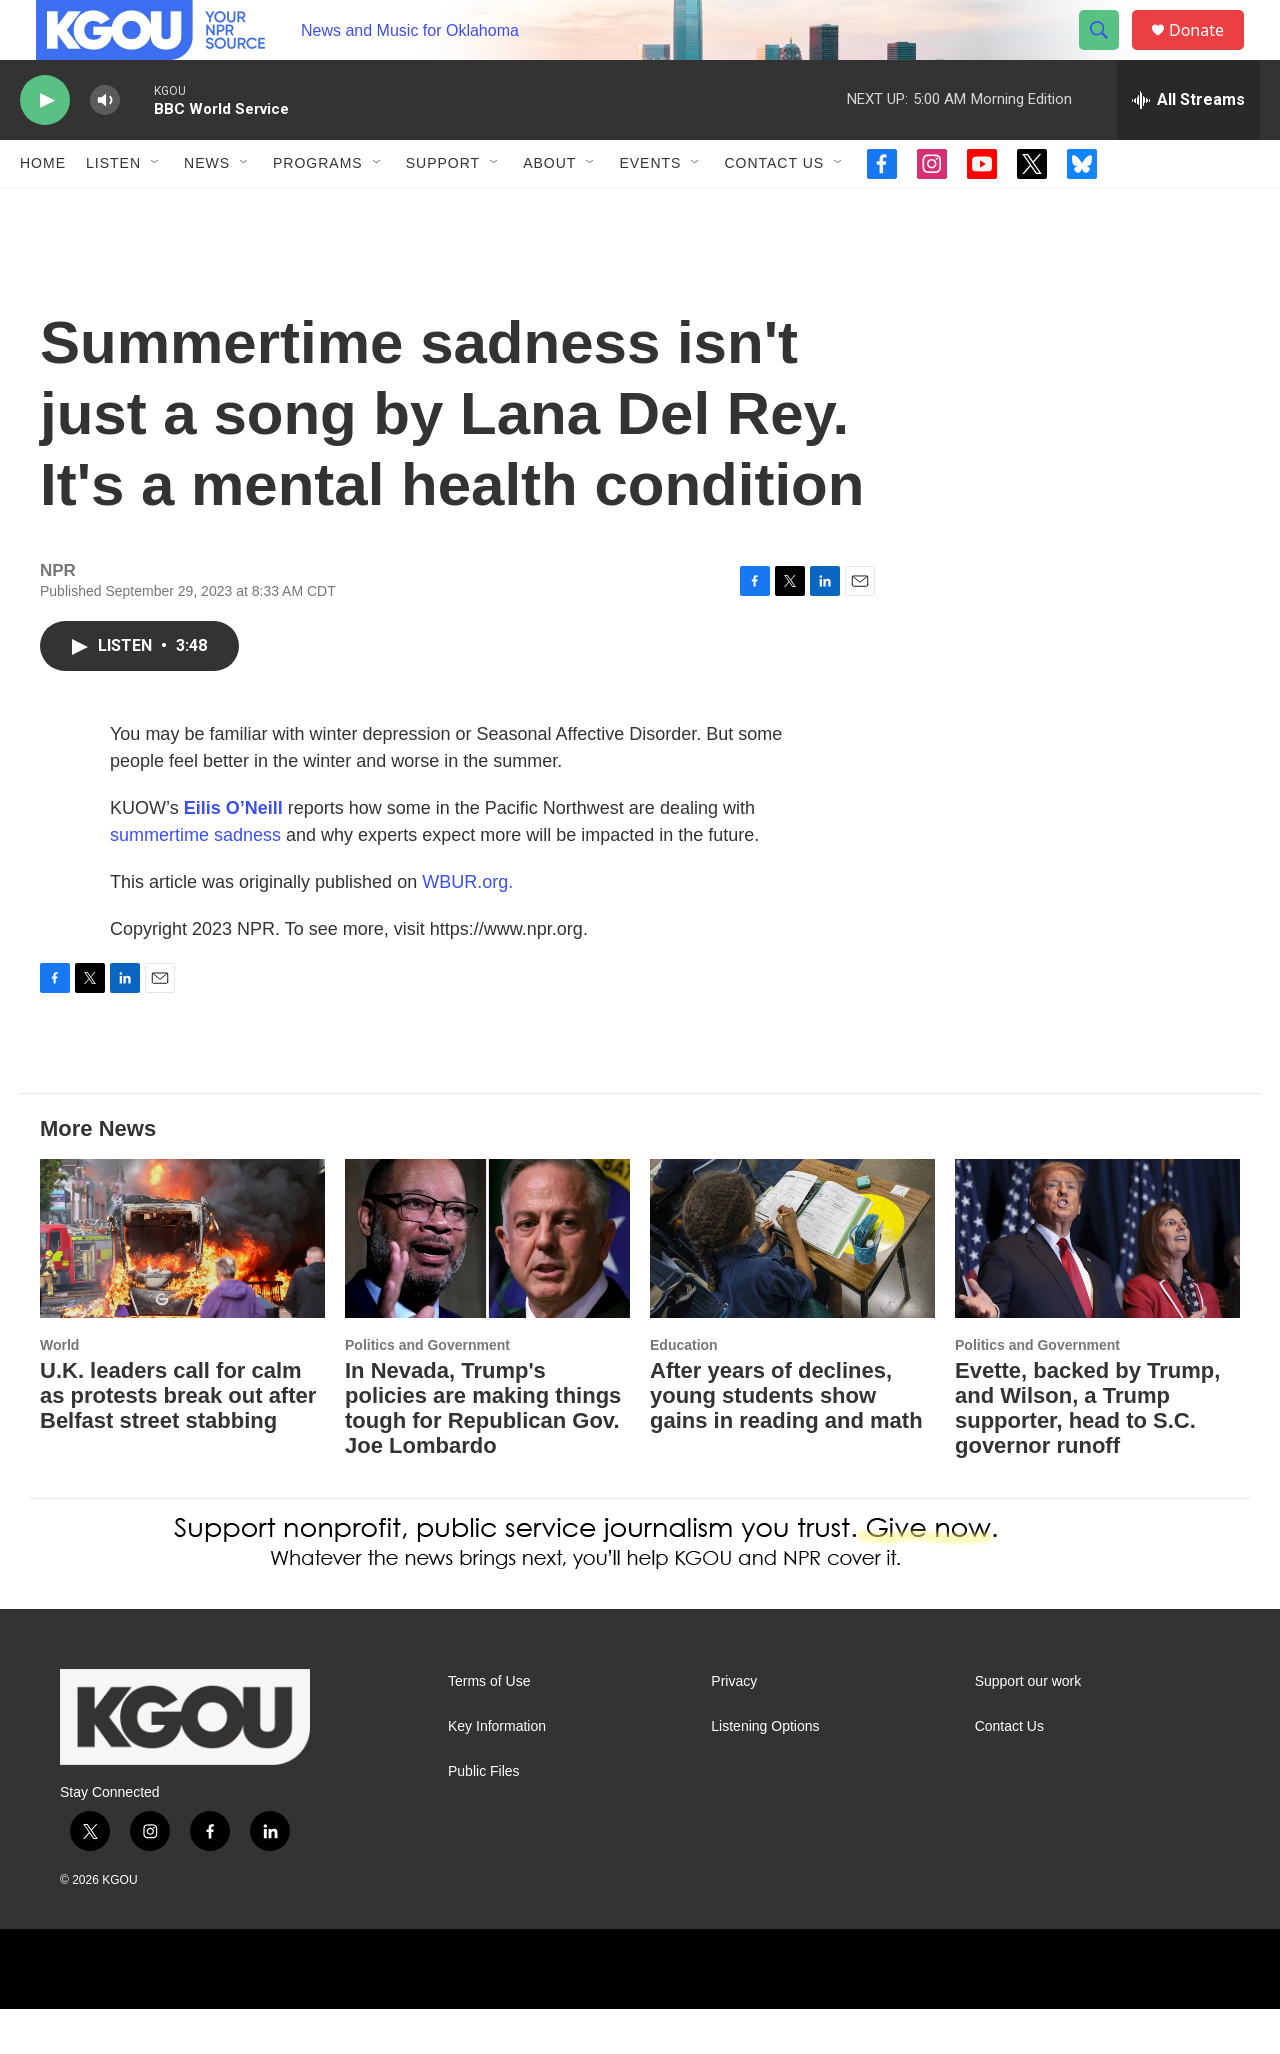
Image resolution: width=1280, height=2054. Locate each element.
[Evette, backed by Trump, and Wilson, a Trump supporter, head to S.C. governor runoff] (1097, 1283)
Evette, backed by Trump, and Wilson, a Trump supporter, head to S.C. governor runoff (1087, 1453)
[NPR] (394, 2014)
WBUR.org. (467, 927)
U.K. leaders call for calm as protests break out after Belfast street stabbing (178, 1440)
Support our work (1028, 1726)
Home (43, 208)
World (59, 1390)
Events (650, 208)
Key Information (497, 1771)
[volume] (105, 145)
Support (443, 208)
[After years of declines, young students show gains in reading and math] (792, 1283)
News (207, 208)
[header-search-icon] (1108, 53)
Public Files (484, 1816)
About (549, 208)
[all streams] (1188, 145)
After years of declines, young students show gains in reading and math (786, 1440)
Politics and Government (427, 1390)
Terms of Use (489, 1726)
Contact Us (774, 208)
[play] (45, 145)
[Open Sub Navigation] (156, 208)
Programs (318, 208)
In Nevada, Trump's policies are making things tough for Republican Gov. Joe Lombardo (483, 1453)
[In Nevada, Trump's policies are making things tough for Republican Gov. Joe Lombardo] (487, 1283)
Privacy (734, 1726)
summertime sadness (195, 880)
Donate (1209, 52)
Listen (113, 208)
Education (684, 1390)
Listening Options (765, 1771)
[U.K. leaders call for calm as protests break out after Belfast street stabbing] (182, 1283)
